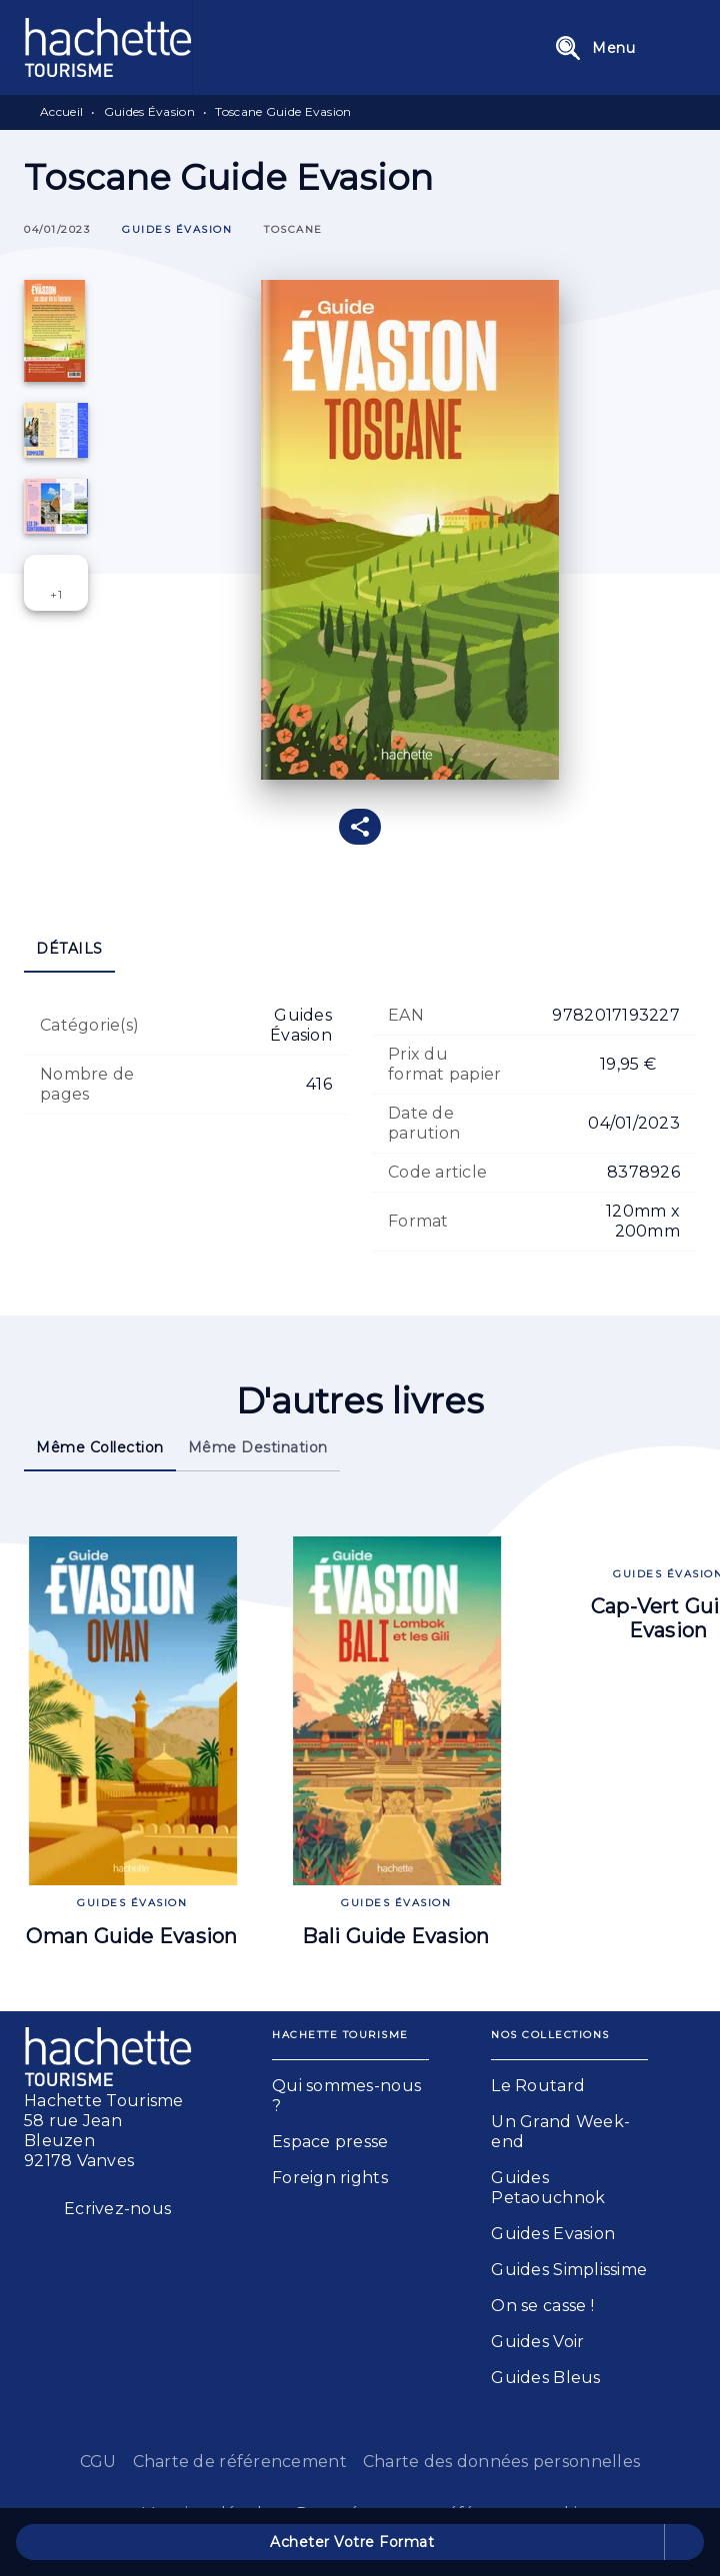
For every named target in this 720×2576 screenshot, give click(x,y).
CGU (98, 2461)
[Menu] (619, 48)
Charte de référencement (240, 2461)
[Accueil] (108, 47)
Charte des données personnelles (501, 2461)
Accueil (61, 111)
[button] (177, 230)
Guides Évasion (149, 111)
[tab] (69, 949)
